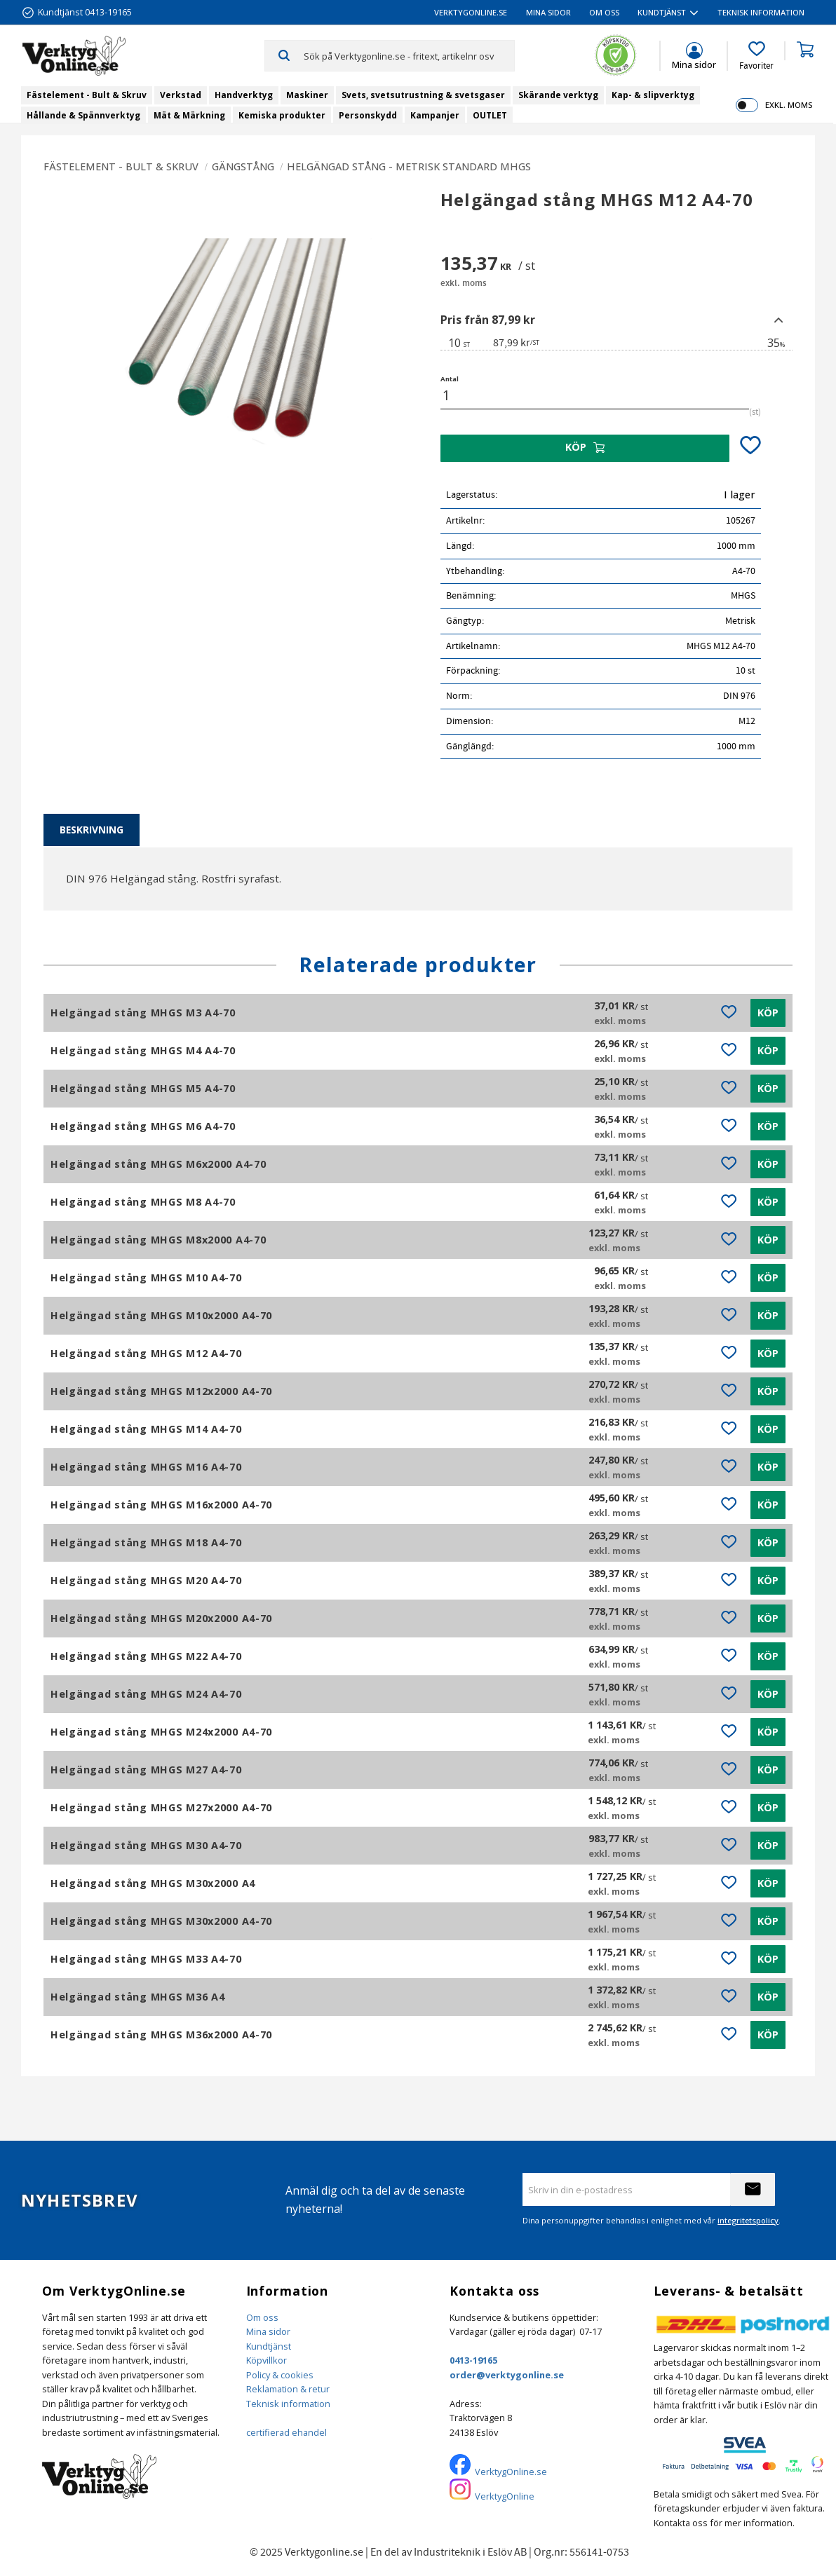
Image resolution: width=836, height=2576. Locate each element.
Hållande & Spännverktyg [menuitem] (83, 115)
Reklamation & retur (288, 2389)
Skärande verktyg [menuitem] (558, 95)
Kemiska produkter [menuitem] (281, 115)
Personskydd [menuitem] (368, 115)
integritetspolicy (747, 2220)
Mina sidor (268, 2331)
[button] (756, 56)
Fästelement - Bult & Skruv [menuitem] (87, 95)
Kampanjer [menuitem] (434, 115)
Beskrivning (91, 829)
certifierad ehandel (286, 2432)
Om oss (262, 2317)
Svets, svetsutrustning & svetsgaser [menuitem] (423, 95)
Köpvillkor (266, 2360)
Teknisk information (288, 2403)
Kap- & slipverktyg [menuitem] (653, 95)
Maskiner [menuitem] (307, 95)
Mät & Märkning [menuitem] (189, 115)
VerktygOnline (504, 2496)
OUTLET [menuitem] (490, 115)
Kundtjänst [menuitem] (662, 12)
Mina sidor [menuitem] (548, 12)
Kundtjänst (268, 2346)
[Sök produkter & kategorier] (409, 55)
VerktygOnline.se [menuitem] (470, 12)
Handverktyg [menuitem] (244, 95)
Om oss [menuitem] (604, 12)
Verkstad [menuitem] (180, 95)
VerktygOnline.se (511, 2471)
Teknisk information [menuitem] (760, 12)
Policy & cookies (280, 2375)
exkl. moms (788, 105)
